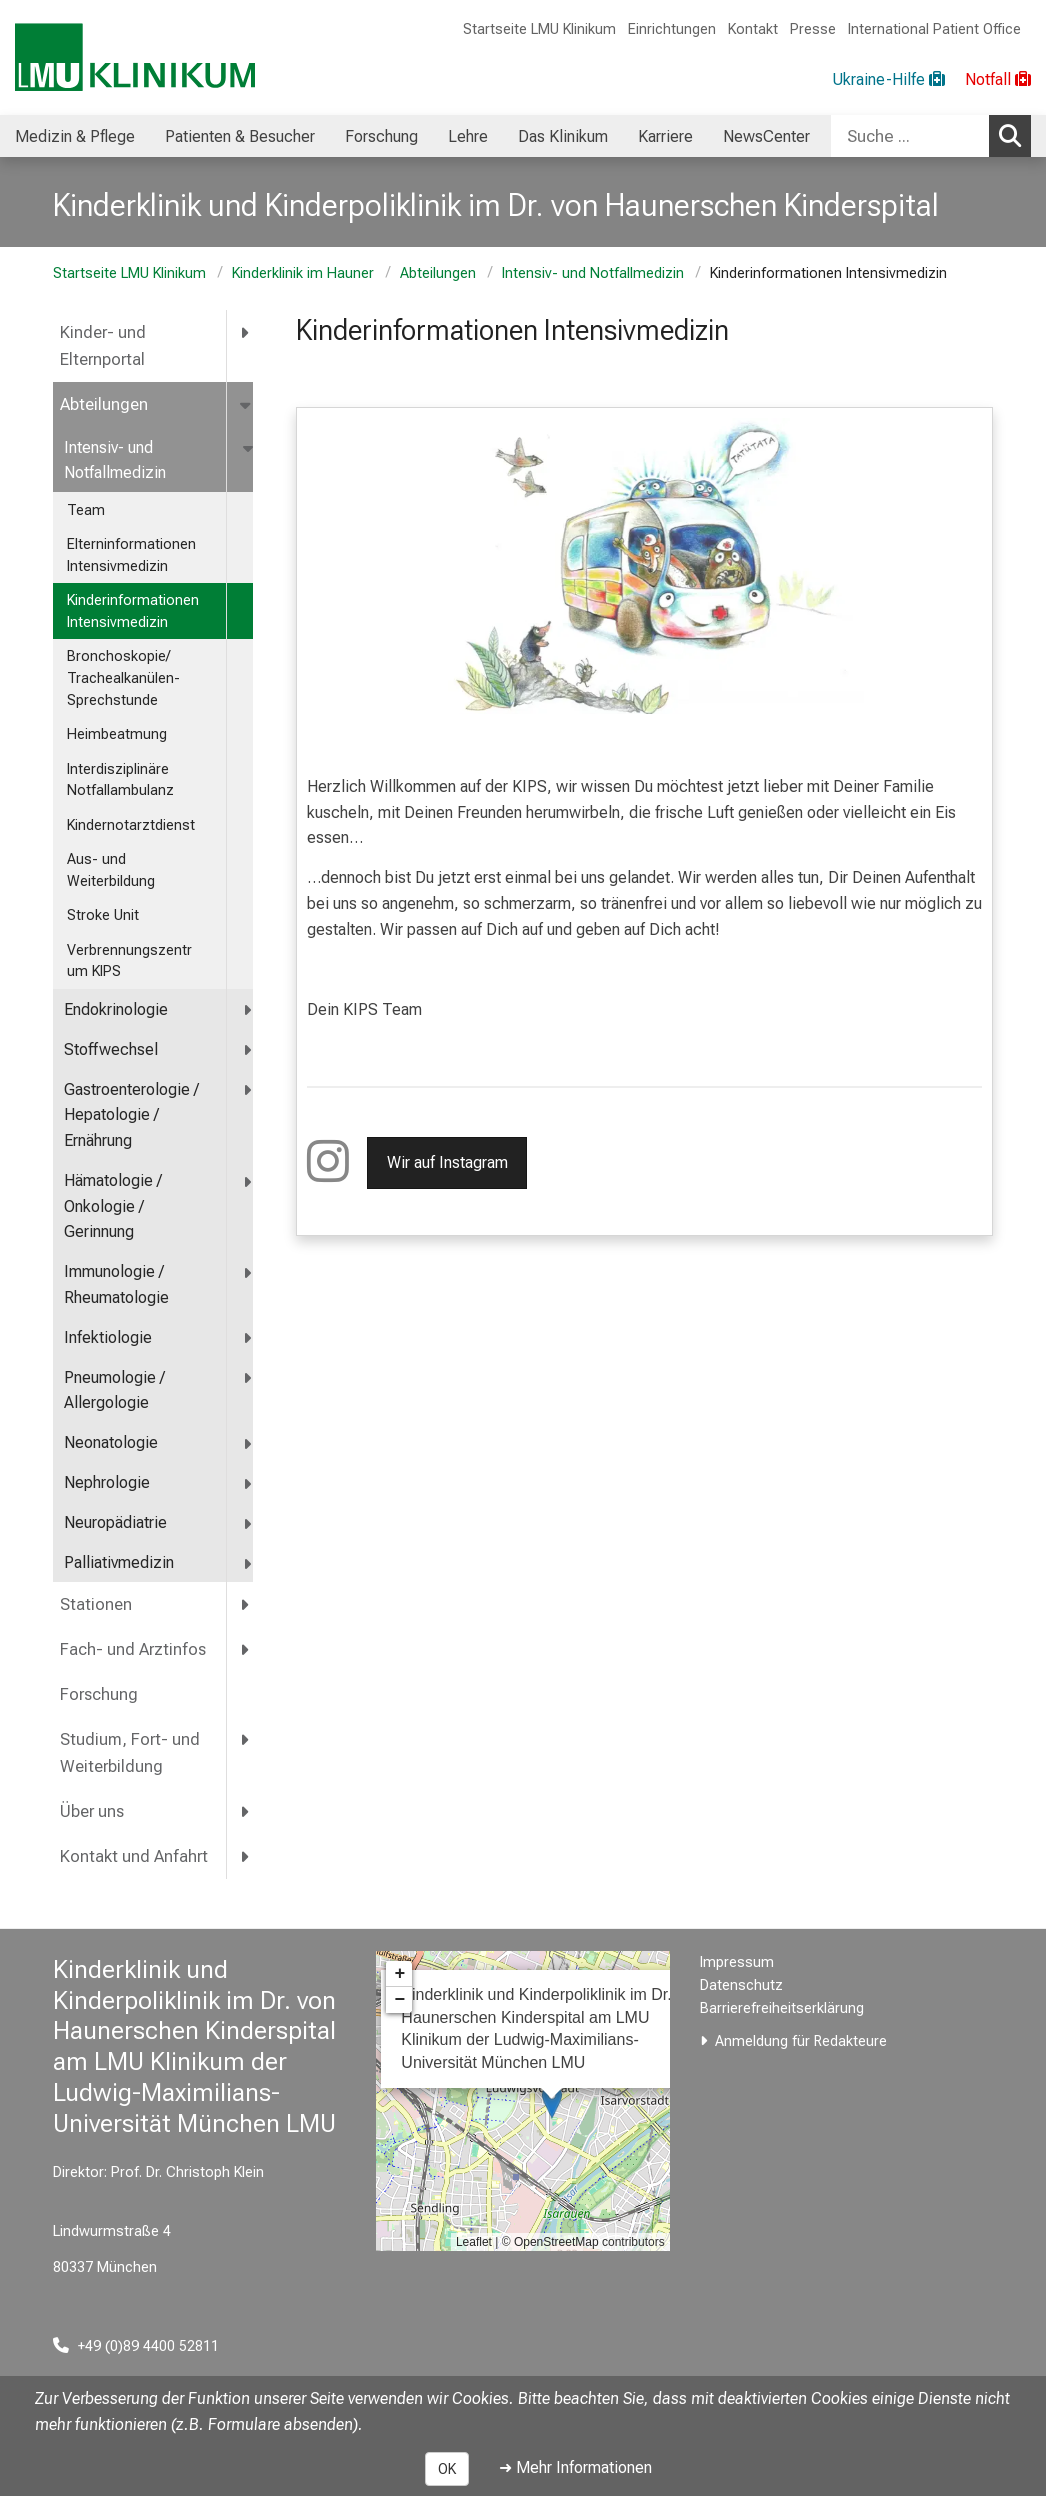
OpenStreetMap (556, 2242)
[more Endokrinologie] (248, 1010)
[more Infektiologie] (248, 1338)
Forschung (99, 1694)
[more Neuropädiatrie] (248, 1523)
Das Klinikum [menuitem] (563, 136)
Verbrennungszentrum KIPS (129, 961)
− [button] (399, 2000)
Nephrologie (107, 1482)
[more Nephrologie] (248, 1483)
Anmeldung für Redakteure (801, 2041)
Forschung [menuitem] (381, 136)
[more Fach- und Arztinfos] (246, 1649)
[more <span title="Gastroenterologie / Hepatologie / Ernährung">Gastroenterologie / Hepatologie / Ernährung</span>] (248, 1090)
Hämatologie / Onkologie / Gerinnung (113, 1206)
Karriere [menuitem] (665, 136)
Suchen (1015, 135)
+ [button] (399, 1974)
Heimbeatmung (117, 734)
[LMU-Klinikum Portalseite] (135, 57)
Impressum (737, 1962)
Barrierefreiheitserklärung (782, 2008)
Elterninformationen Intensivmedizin (131, 555)
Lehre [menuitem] (468, 136)
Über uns (92, 1811)
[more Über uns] (246, 1811)
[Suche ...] (910, 136)
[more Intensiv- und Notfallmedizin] (249, 448)
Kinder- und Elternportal (103, 346)
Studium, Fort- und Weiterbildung (130, 1753)
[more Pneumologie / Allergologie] (248, 1378)
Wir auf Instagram (446, 1162)
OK (447, 2469)
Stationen (96, 1604)
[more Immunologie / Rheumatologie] (248, 1272)
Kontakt (753, 29)
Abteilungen (438, 273)
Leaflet (474, 2242)
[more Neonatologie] (248, 1443)
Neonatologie (111, 1442)
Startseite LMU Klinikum (539, 29)
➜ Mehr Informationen (575, 2467)
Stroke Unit (103, 915)
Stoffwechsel (111, 1049)
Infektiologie (108, 1337)
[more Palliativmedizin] (248, 1563)
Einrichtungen (672, 29)
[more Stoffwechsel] (248, 1050)
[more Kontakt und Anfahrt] (246, 1856)
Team (86, 510)
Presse (813, 29)
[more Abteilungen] (247, 404)
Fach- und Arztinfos (133, 1649)
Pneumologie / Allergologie (114, 1390)
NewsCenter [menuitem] (766, 136)
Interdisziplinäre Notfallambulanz (120, 780)
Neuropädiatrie (115, 1522)
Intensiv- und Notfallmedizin (593, 273)
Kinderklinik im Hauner (303, 273)
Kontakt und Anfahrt (134, 1856)
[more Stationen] (246, 1604)
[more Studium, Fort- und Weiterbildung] (246, 1739)
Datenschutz (741, 1985)
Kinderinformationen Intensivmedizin (133, 611)
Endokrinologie (116, 1009)
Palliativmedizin (119, 1562)
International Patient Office (934, 29)
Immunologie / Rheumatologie (116, 1284)
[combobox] (931, 136)
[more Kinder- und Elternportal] (246, 332)
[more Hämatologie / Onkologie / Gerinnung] (248, 1181)
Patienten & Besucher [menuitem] (240, 136)
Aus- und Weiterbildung (111, 870)
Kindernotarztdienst (131, 825)
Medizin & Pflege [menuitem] (75, 136)
